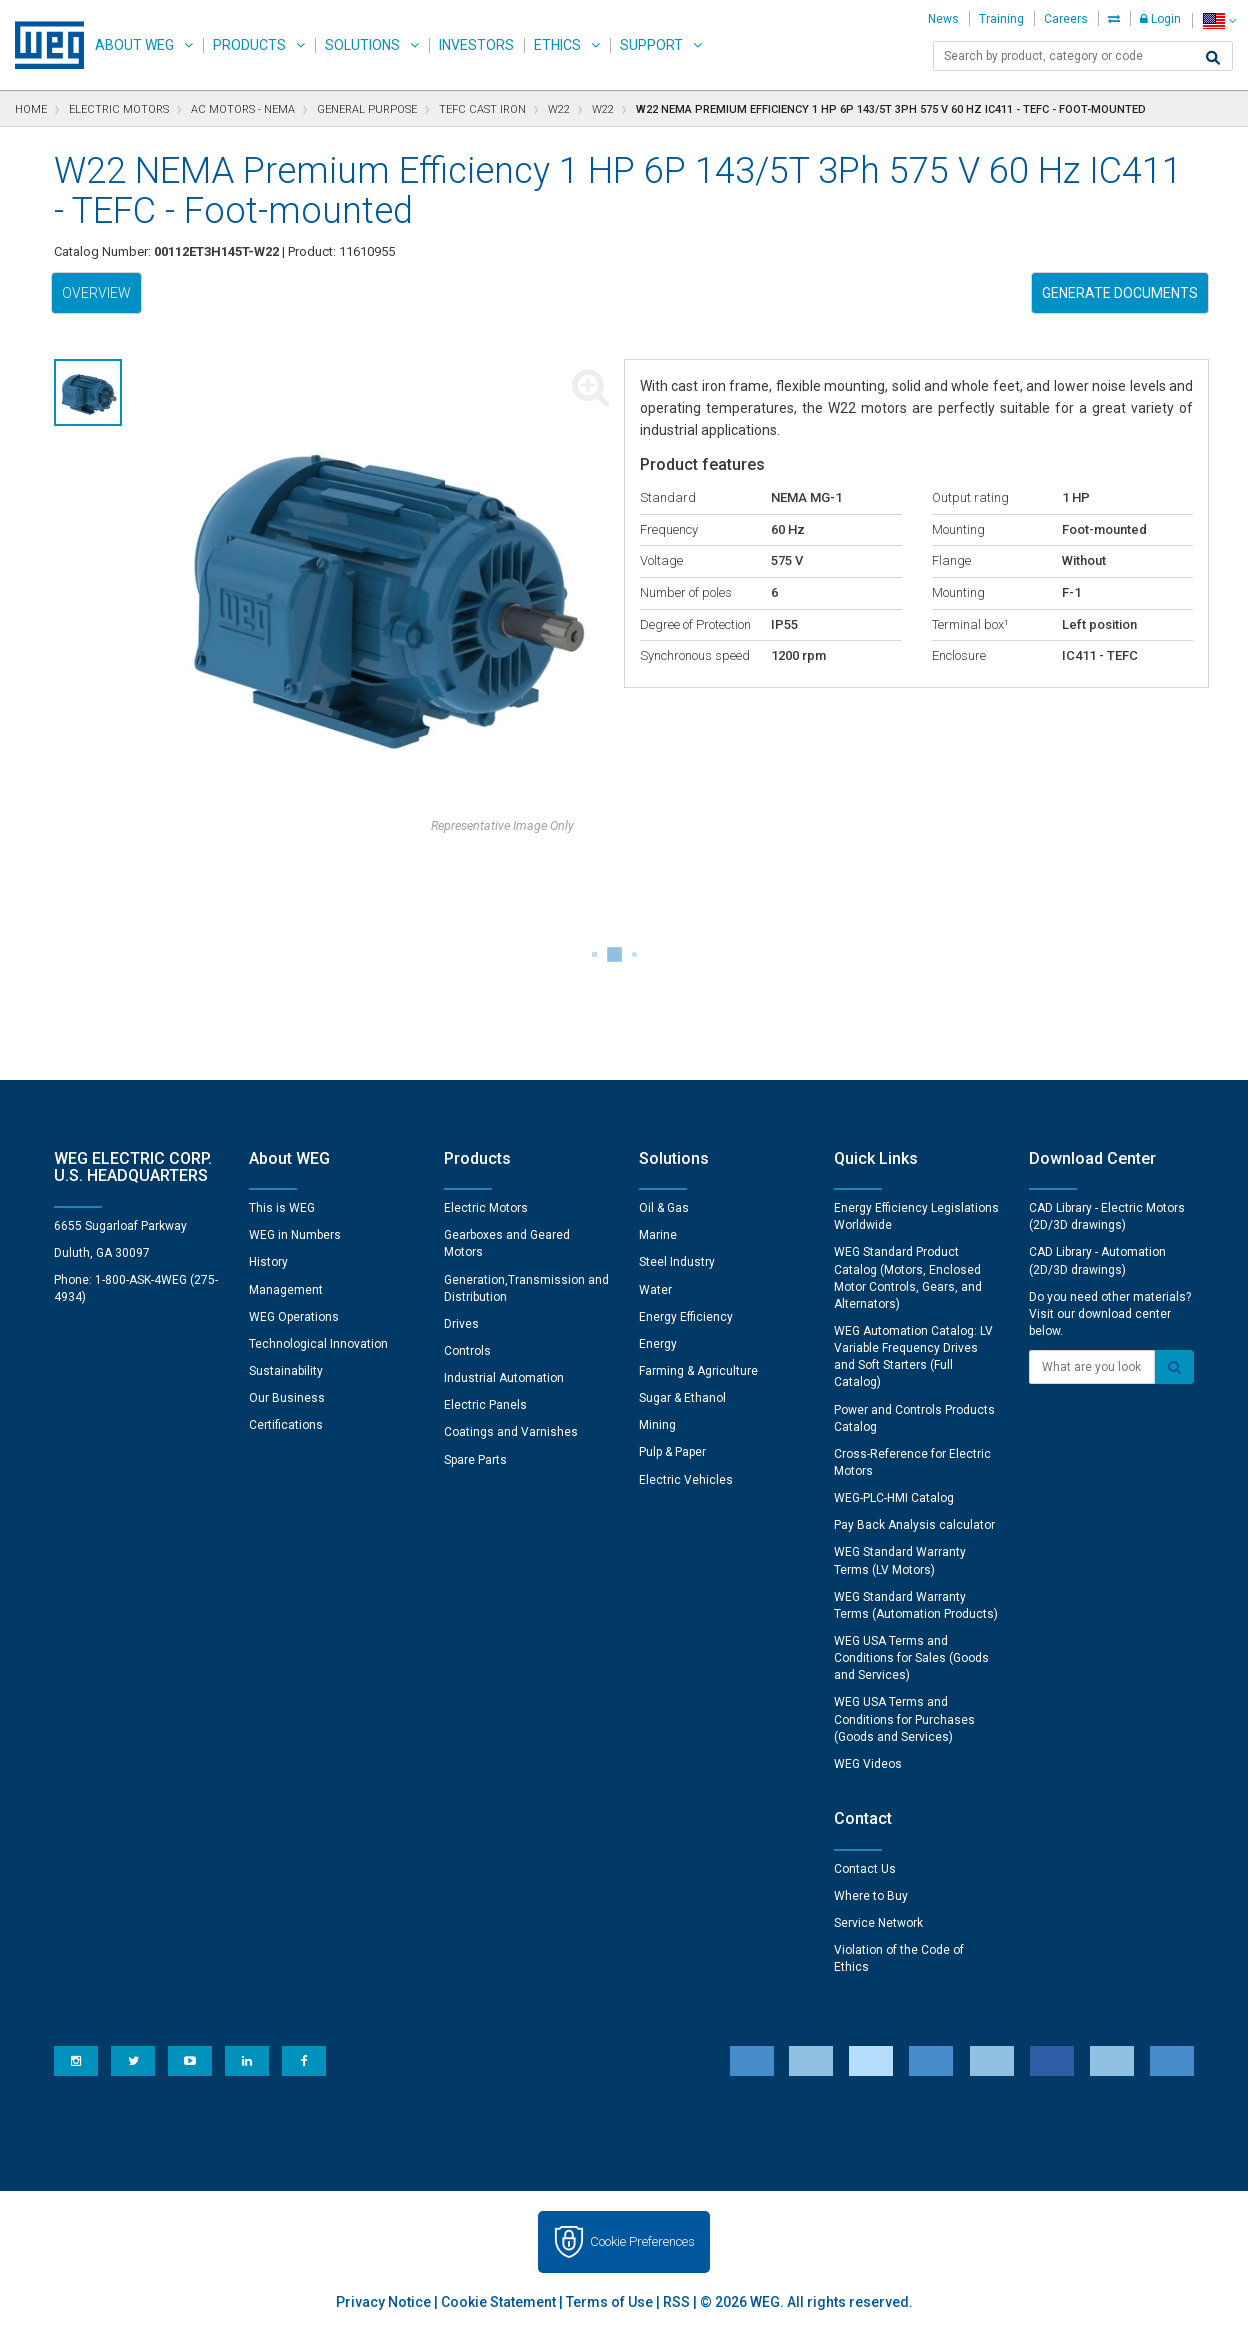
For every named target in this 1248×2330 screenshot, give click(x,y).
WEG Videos (868, 1764)
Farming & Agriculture (698, 1371)
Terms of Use (609, 2302)
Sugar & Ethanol (682, 1398)
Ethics (557, 45)
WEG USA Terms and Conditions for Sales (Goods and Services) (911, 1658)
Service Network (878, 1923)
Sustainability (286, 1371)
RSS (676, 2302)
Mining (657, 1425)
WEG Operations (294, 1317)
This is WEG (282, 1208)
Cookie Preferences (642, 2241)
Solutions (362, 45)
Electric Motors (486, 1208)
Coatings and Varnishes (511, 1432)
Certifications (286, 1425)
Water (655, 1290)
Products (249, 45)
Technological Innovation (318, 1344)
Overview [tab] (96, 293)
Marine (658, 1235)
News (943, 19)
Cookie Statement (498, 2302)
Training (1001, 19)
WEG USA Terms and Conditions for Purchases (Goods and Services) (904, 1719)
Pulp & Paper (672, 1452)
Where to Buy (871, 1896)
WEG (42, 45)
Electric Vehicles (686, 1480)
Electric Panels (485, 1405)
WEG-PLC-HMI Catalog (894, 1498)
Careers (1066, 19)
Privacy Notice (383, 2302)
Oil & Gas (664, 1208)
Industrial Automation (504, 1378)
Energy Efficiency (686, 1317)
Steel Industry (677, 1262)
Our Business (287, 1398)
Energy (658, 1344)
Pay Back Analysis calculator (914, 1525)
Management (286, 1290)
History (268, 1262)
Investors (476, 45)
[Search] (1213, 58)
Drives (461, 1324)
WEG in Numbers (295, 1235)
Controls (467, 1351)
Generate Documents (1120, 293)
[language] (1219, 20)
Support (651, 45)
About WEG (134, 45)
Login (1160, 19)
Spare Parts (475, 1460)
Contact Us (865, 1869)
